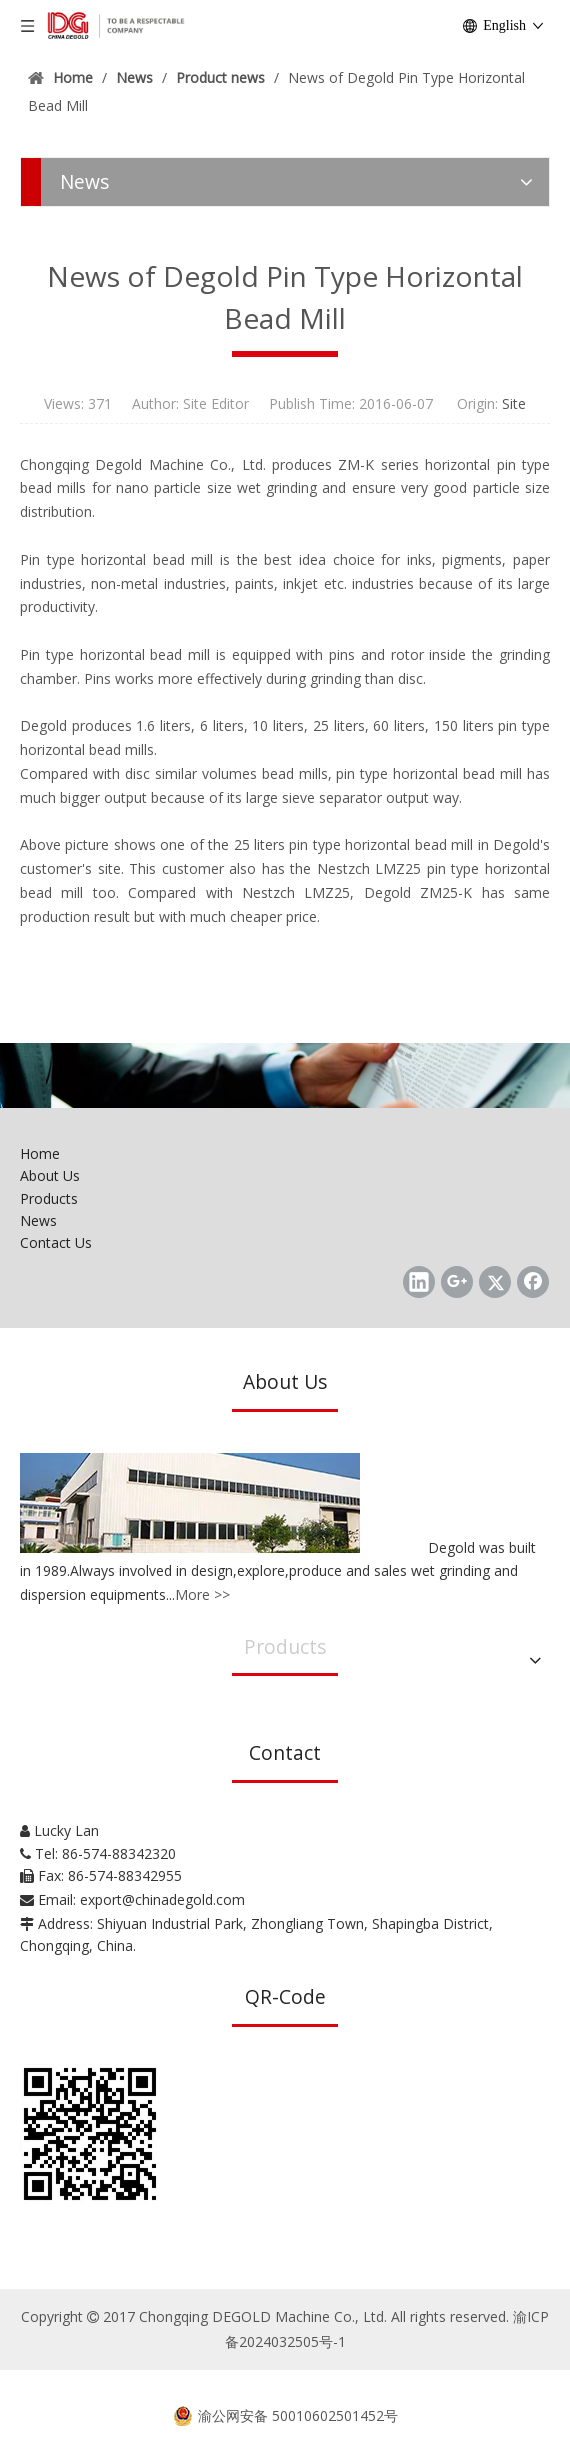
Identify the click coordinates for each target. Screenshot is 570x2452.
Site (514, 403)
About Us (50, 1175)
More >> (202, 1594)
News (38, 1220)
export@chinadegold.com (162, 1899)
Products (49, 1198)
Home (40, 1153)
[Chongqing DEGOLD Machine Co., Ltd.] (285, 1075)
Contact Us (56, 1242)
